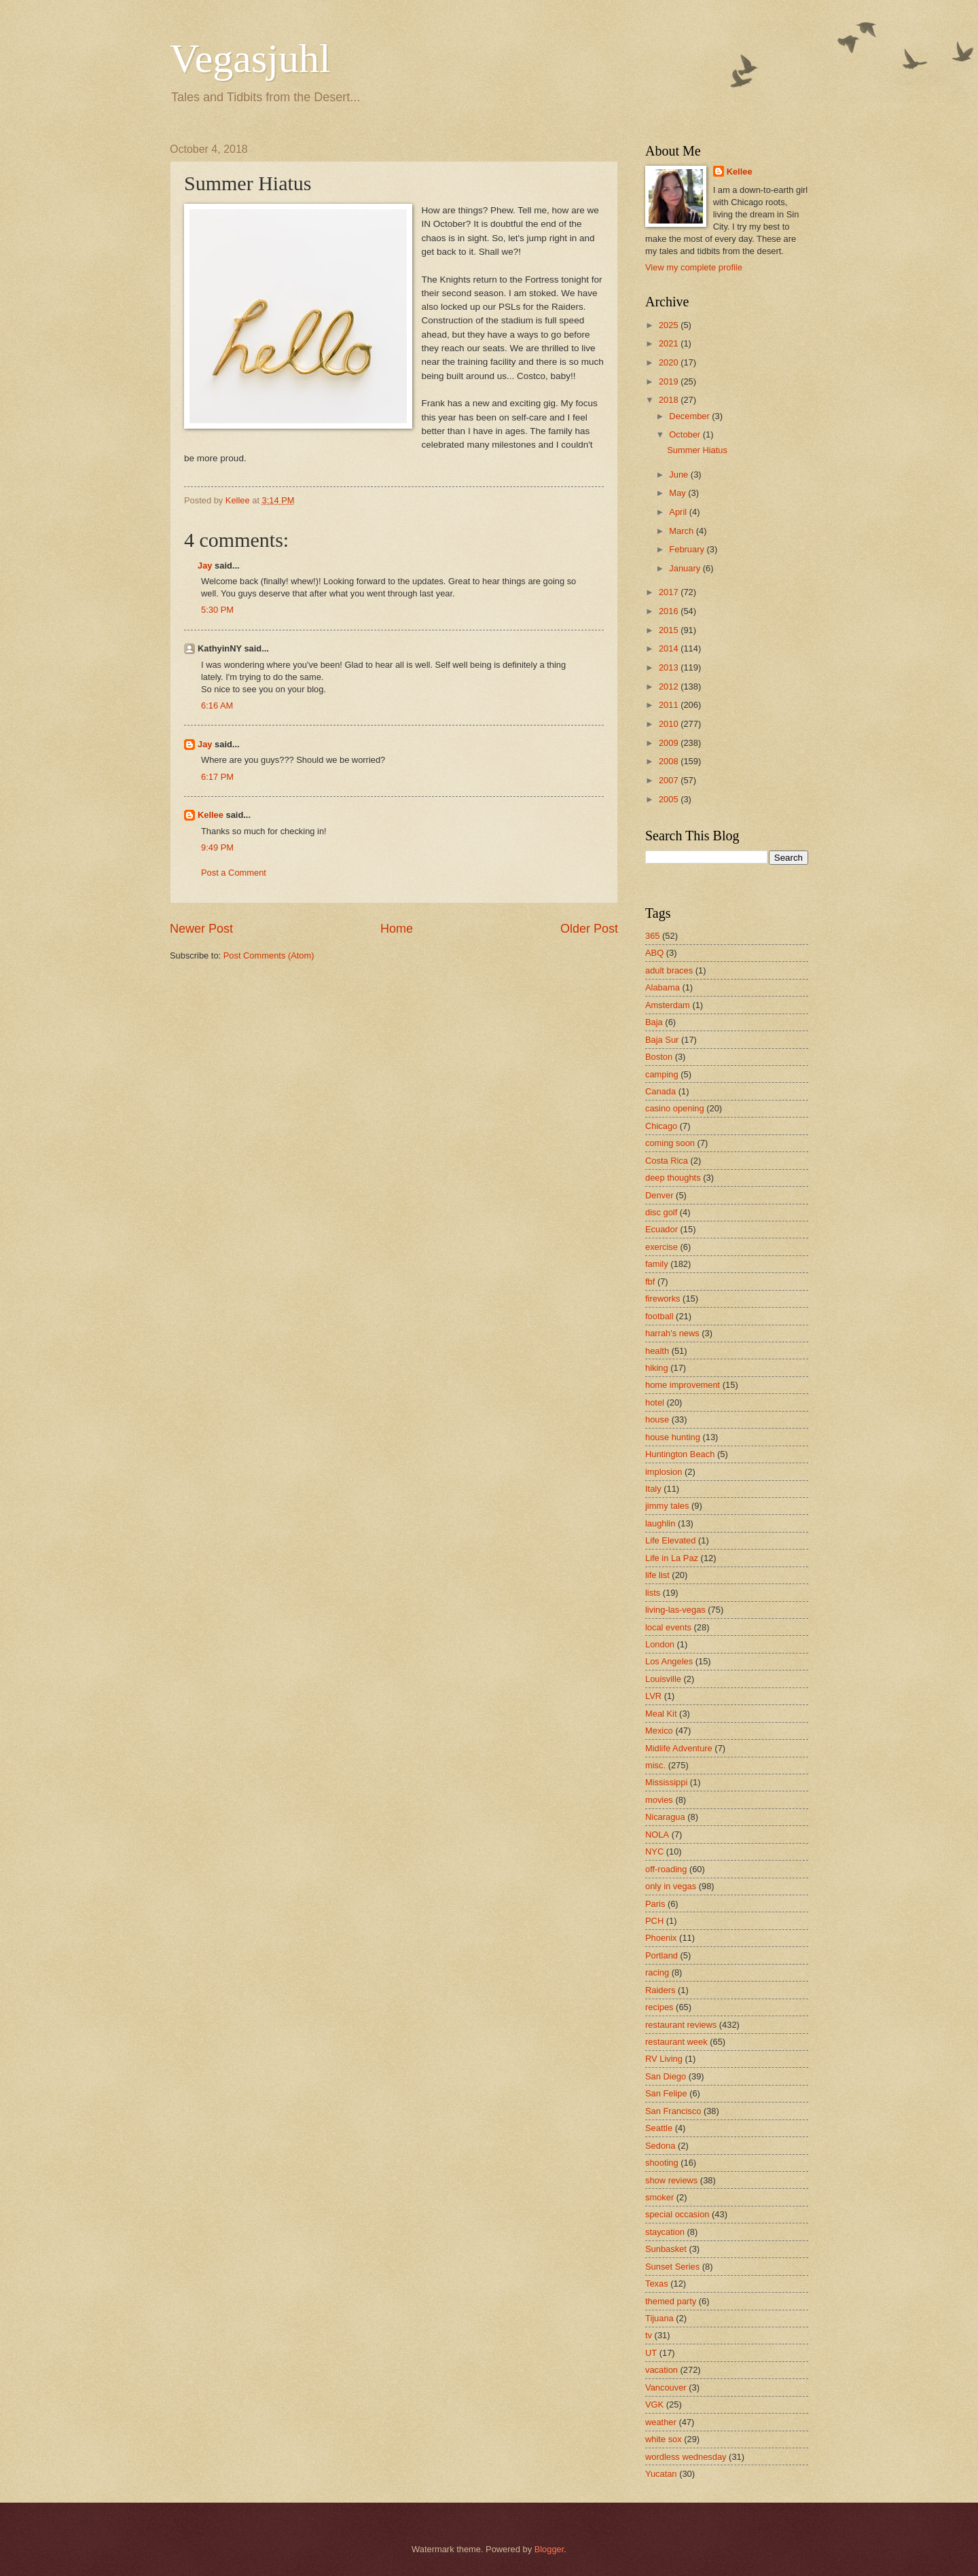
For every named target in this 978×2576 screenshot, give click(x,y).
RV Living (664, 2059)
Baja (654, 1022)
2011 (670, 705)
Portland (661, 1955)
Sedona (660, 2146)
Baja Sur (661, 1040)
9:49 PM (217, 847)
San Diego (665, 2076)
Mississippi (666, 1782)
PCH (654, 1921)
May (678, 493)
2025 (670, 325)
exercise (661, 1247)
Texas (656, 2283)
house (657, 1419)
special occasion (677, 2214)
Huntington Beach (679, 1454)
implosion (663, 1472)
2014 (670, 648)
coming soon (670, 1143)
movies (659, 1800)
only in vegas (670, 1886)
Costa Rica (666, 1161)
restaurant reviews (681, 2025)
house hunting (672, 1437)
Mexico (659, 1730)
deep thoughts (673, 1178)
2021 (670, 343)
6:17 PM (217, 777)
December (690, 416)
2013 (670, 667)
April (679, 512)
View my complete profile (693, 267)
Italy (653, 1489)
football (659, 1316)
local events (668, 1627)
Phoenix (661, 1938)
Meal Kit (661, 1714)
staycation (665, 2232)
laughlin (660, 1523)
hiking (656, 1368)
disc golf (661, 1212)
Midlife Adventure (678, 1748)
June (680, 474)
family (656, 1264)
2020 (670, 362)
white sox (663, 2439)
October (685, 434)
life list (657, 1575)
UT (651, 2353)
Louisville (663, 1679)
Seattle (658, 2128)
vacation (661, 2370)
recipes (659, 2007)
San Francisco (673, 2111)
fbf (650, 1281)
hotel (654, 1402)
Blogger (549, 2549)
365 (652, 936)
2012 (670, 686)
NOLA (657, 1834)
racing (657, 1972)
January (685, 568)
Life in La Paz (671, 1558)
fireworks (663, 1298)
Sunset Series (672, 2266)
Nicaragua (665, 1817)
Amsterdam (667, 1005)
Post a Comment (233, 872)
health (657, 1351)
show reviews (671, 2180)
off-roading (666, 1869)
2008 (670, 761)
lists (652, 1593)
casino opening (674, 1108)
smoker (659, 2197)
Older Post (589, 928)
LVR (653, 1696)
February (687, 549)
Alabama (662, 987)
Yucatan (661, 2474)
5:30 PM (217, 610)
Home (396, 928)
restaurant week (676, 2042)
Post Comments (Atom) (268, 955)
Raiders (660, 1990)
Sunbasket (666, 2249)
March (682, 531)
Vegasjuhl (250, 58)
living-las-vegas (675, 1610)
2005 (670, 799)
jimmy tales (667, 1506)
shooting (661, 2163)
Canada (660, 1091)
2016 (670, 611)
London (659, 1644)
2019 (670, 381)
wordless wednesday (686, 2457)
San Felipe (666, 2093)
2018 (670, 400)
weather (660, 2422)
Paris (655, 1904)
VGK (654, 2404)
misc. (655, 1765)
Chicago (661, 1126)
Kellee (210, 815)
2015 (670, 630)
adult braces (669, 970)
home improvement (682, 1385)
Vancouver (666, 2387)
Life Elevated (670, 1540)
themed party (670, 2301)
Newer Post (201, 928)
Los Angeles (669, 1661)
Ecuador (661, 1229)
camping (661, 1074)
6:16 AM (217, 705)
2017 (670, 592)
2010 (670, 724)
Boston (658, 1057)
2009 (670, 743)
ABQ (654, 953)
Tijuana (659, 2318)
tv (648, 2335)
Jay (205, 565)
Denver (659, 1195)
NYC (654, 1851)
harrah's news (672, 1333)
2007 (670, 780)
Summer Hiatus (697, 450)
